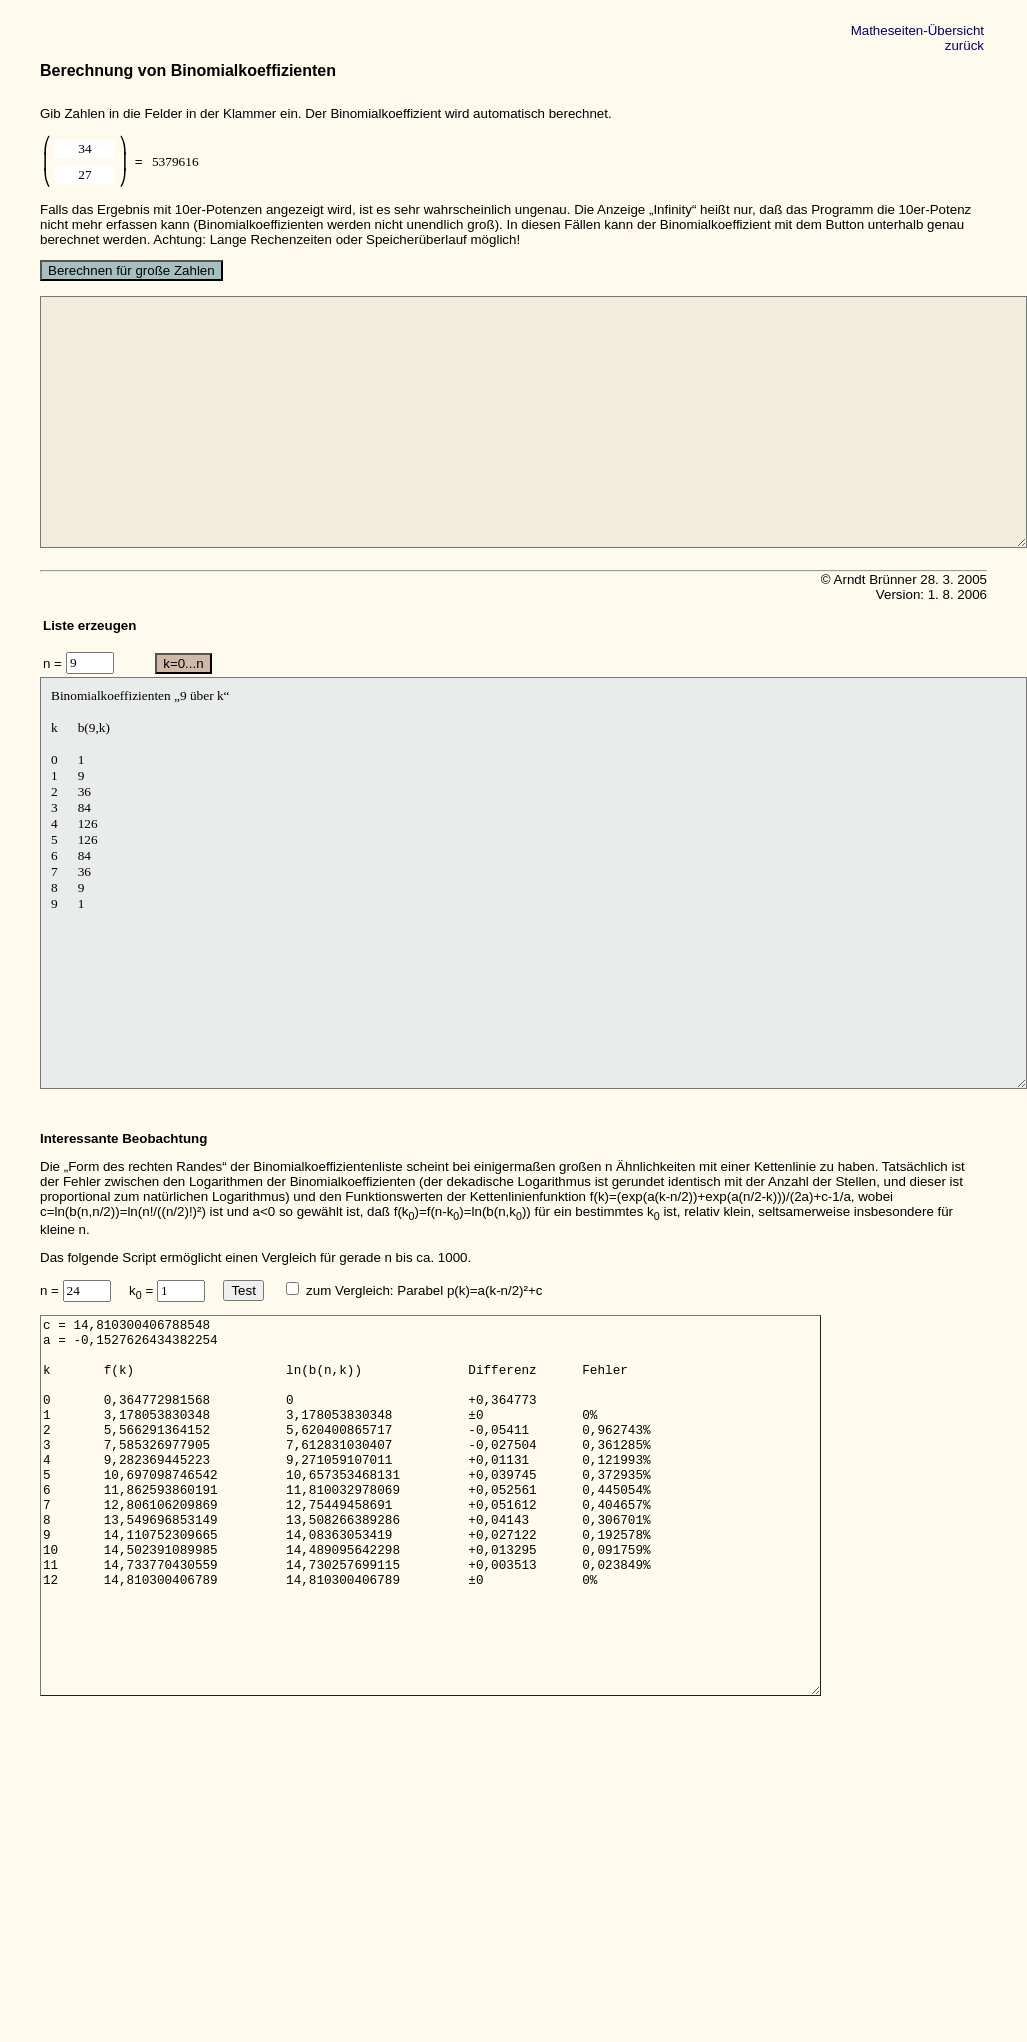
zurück (964, 45)
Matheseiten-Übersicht (917, 30)
